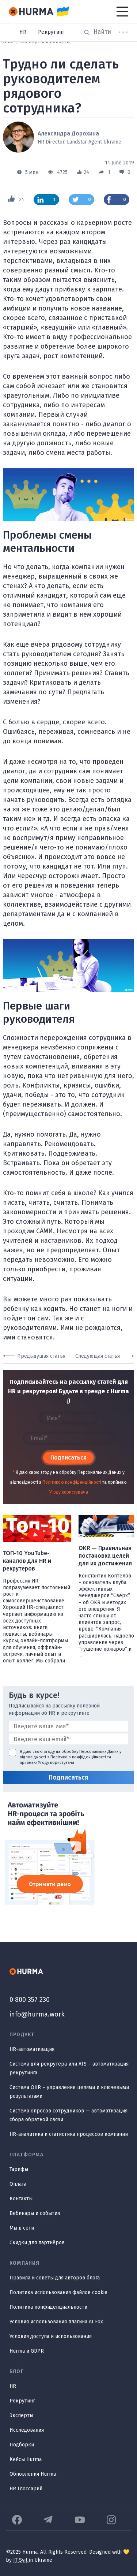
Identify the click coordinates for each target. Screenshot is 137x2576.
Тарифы (18, 2169)
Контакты (21, 2199)
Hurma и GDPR (26, 2351)
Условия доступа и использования (50, 2336)
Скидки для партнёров (37, 2242)
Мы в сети (21, 2228)
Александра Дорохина (68, 133)
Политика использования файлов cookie (58, 2292)
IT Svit (21, 2560)
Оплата (17, 2184)
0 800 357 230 (29, 2000)
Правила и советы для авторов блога (54, 2278)
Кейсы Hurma (25, 2459)
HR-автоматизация (31, 2049)
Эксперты (21, 2415)
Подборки (21, 2445)
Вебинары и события (34, 2213)
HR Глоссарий (25, 2489)
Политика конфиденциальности (48, 2307)
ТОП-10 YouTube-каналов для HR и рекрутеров (27, 1561)
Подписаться (68, 1457)
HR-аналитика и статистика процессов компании (68, 2134)
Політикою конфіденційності (71, 1482)
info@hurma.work (37, 2014)
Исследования (26, 2430)
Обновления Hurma (32, 2474)
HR (22, 32)
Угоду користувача (68, 1492)
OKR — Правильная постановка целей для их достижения (105, 1556)
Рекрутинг (51, 32)
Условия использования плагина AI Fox (56, 2322)
